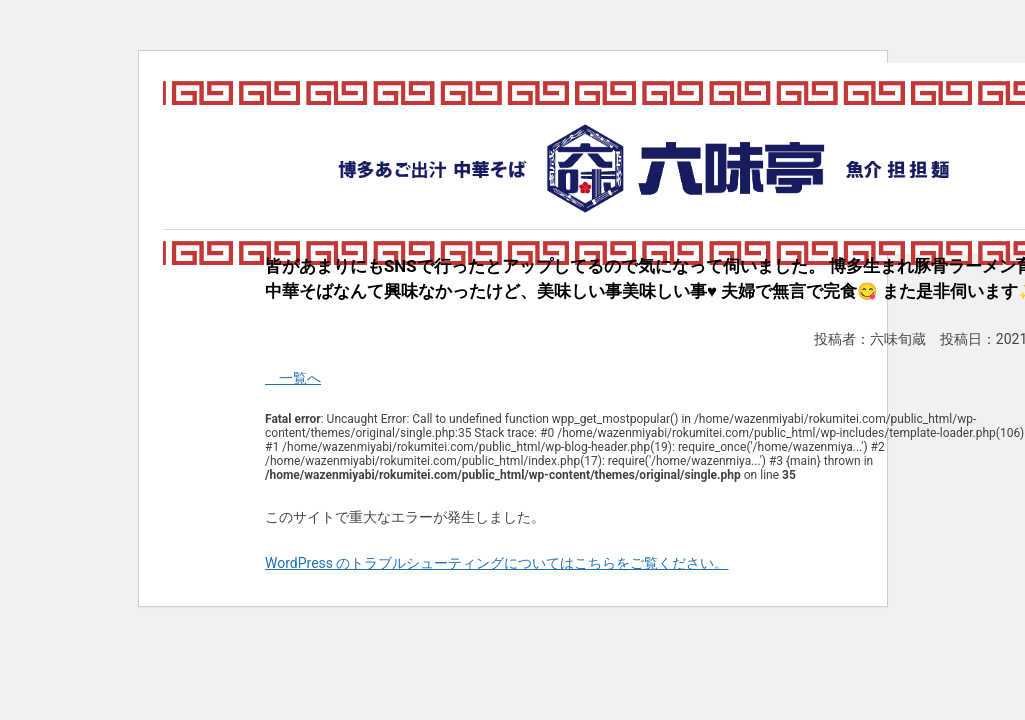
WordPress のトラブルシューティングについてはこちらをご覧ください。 (497, 563)
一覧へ (293, 378)
